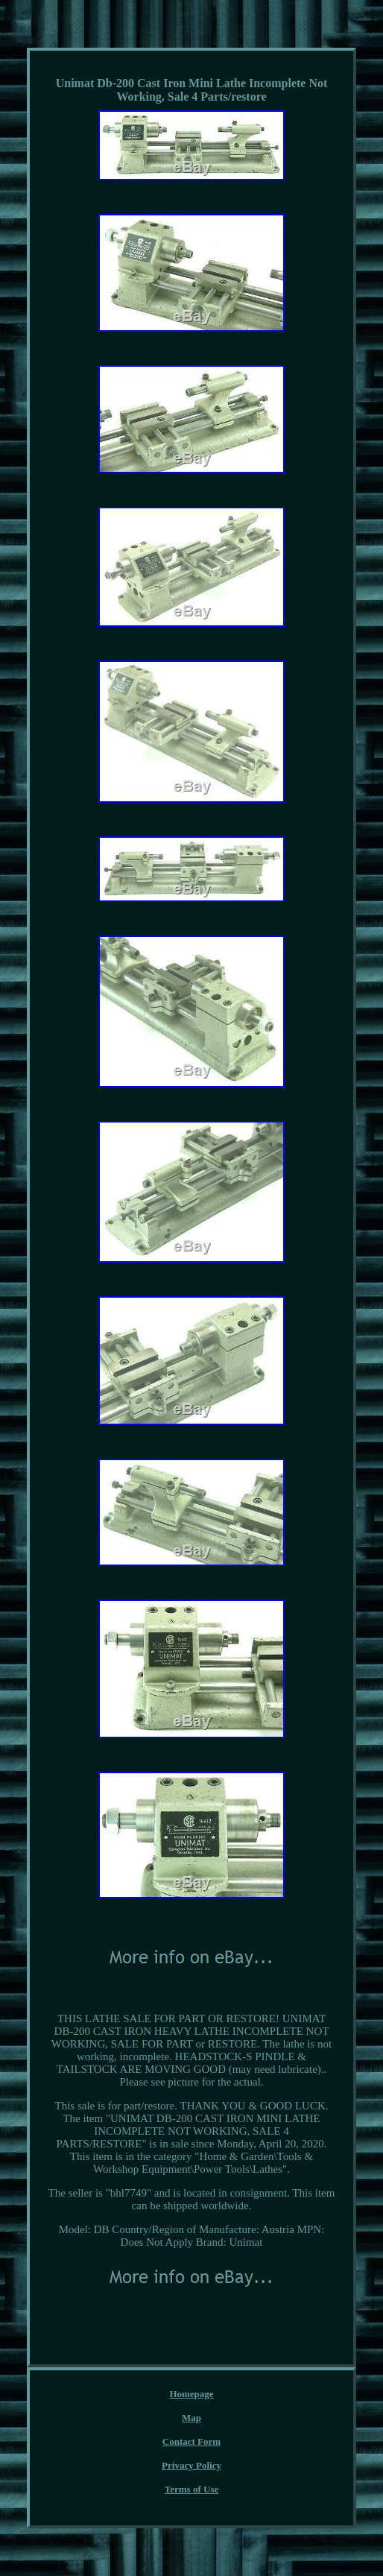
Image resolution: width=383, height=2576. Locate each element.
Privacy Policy (191, 2465)
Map (191, 2417)
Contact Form (191, 2441)
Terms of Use (191, 2489)
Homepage (191, 2393)
